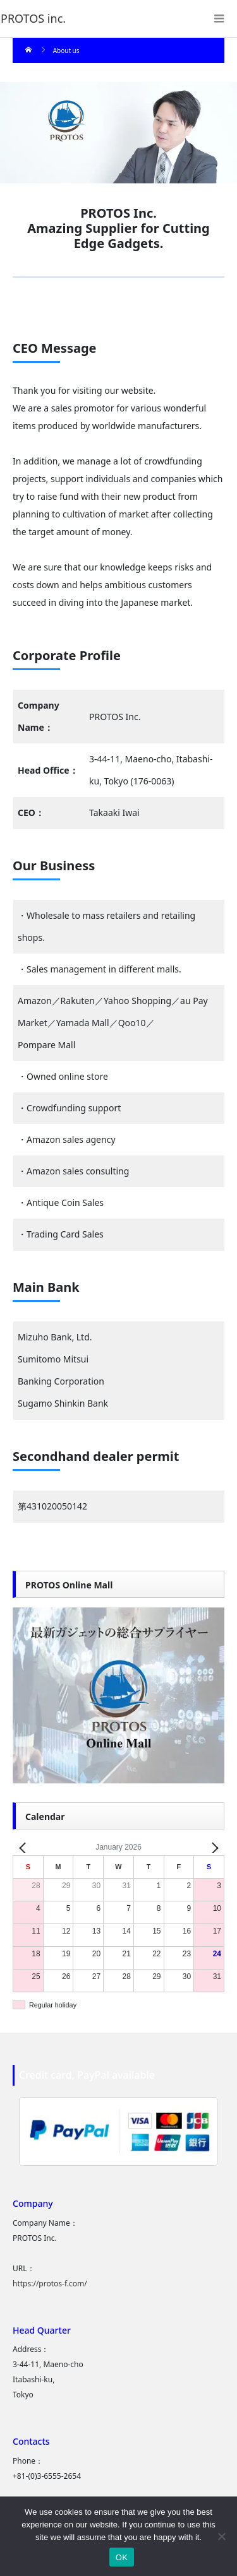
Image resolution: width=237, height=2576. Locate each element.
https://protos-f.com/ (50, 2283)
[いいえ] (221, 2536)
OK (122, 2557)
